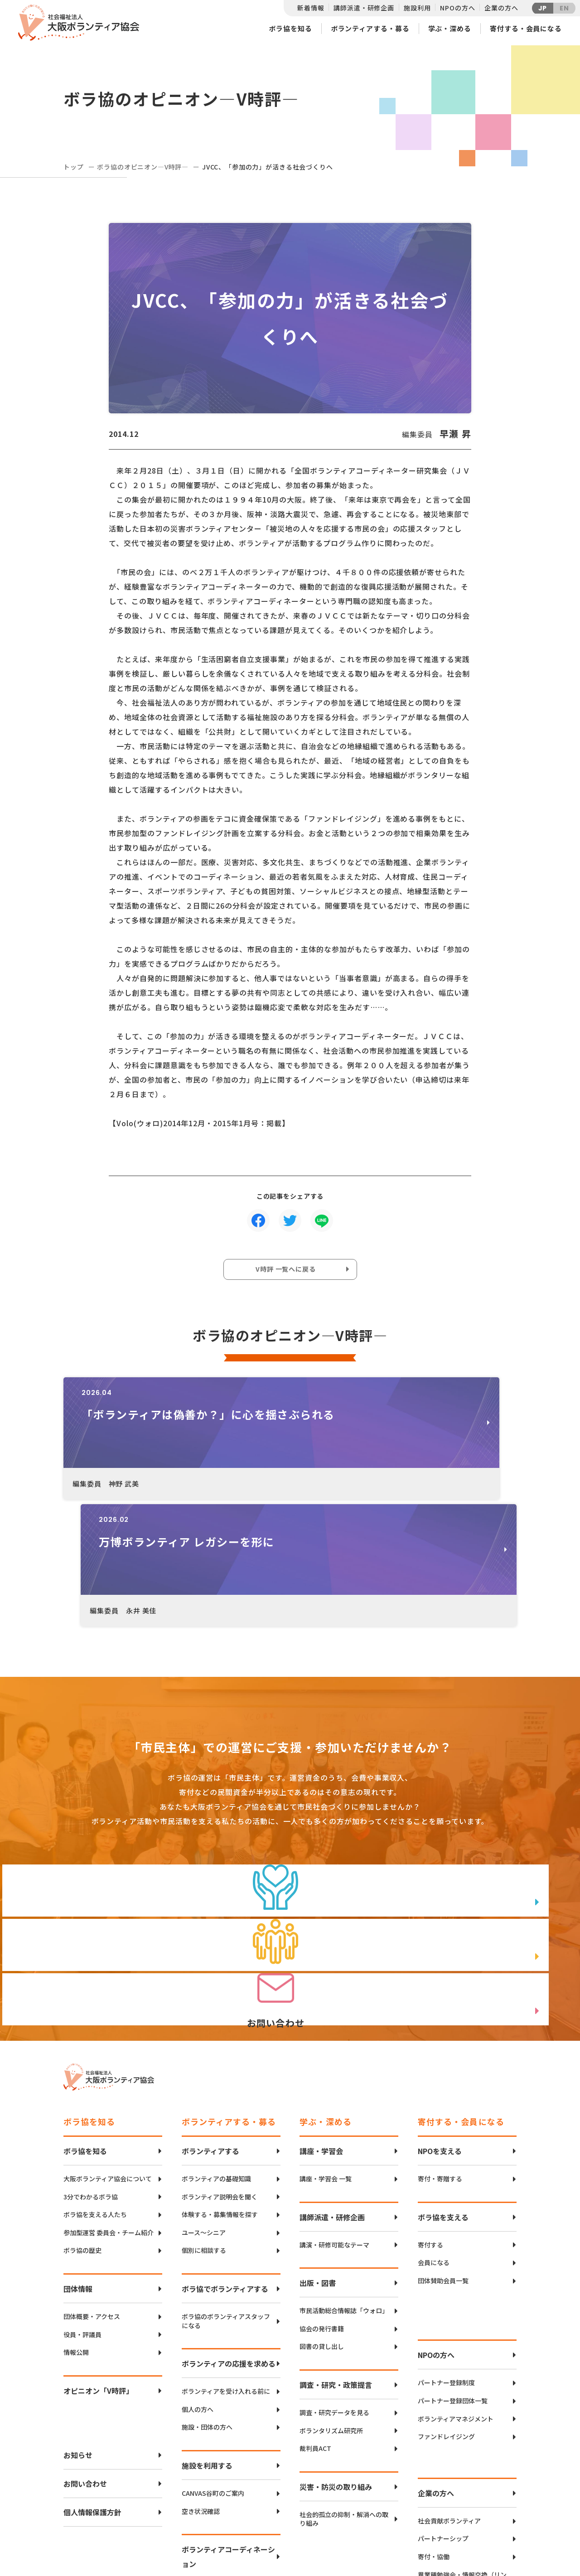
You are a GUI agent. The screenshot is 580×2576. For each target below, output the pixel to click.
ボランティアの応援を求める (229, 2218)
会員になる (434, 2118)
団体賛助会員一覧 (443, 2136)
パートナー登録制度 (446, 2238)
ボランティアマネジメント (455, 2274)
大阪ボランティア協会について (107, 2034)
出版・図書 (318, 2138)
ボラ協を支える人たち (95, 2070)
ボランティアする (210, 2006)
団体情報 (77, 2144)
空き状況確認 (201, 2367)
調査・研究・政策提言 (336, 2240)
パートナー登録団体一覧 (453, 2256)
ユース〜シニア (204, 2088)
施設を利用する (207, 2320)
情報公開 (76, 2207)
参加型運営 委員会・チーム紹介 (108, 2088)
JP (542, 8)
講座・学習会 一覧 (326, 2034)
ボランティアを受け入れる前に (226, 2246)
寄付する (430, 2100)
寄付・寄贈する (440, 2034)
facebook (485, 2515)
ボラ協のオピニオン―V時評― (142, 166)
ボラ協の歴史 (82, 2105)
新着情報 (310, 7)
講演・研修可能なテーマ (334, 2100)
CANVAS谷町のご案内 (213, 2348)
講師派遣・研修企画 (364, 7)
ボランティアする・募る (370, 28)
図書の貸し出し (322, 2202)
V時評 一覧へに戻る (287, 1271)
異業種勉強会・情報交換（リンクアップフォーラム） (462, 2435)
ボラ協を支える (443, 2072)
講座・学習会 (321, 2006)
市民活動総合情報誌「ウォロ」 (344, 2166)
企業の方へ (501, 7)
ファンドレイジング (446, 2292)
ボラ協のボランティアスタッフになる (226, 2176)
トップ (73, 166)
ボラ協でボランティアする (225, 2144)
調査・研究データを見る (334, 2268)
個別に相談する (204, 2105)
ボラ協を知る (290, 28)
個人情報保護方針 (92, 2367)
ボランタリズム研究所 (331, 2286)
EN (564, 8)
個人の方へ (197, 2265)
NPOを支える (440, 2006)
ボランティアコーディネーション (228, 2412)
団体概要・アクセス (91, 2172)
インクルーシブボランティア (223, 2447)
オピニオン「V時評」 (98, 2246)
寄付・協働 (434, 2412)
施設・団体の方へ (207, 2282)
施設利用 (417, 7)
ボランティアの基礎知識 (216, 2034)
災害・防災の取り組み (336, 2342)
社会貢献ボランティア (449, 2376)
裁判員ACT (315, 2304)
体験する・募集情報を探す (220, 2070)
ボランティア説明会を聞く (219, 2052)
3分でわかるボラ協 (90, 2052)
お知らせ (77, 2310)
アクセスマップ (309, 2507)
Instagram (484, 2537)
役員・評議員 (82, 2190)
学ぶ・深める (449, 28)
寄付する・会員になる (526, 28)
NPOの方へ (457, 7)
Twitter (484, 2492)
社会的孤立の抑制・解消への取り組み (344, 2374)
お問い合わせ (85, 2339)
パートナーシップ (443, 2394)
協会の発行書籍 (322, 2184)
